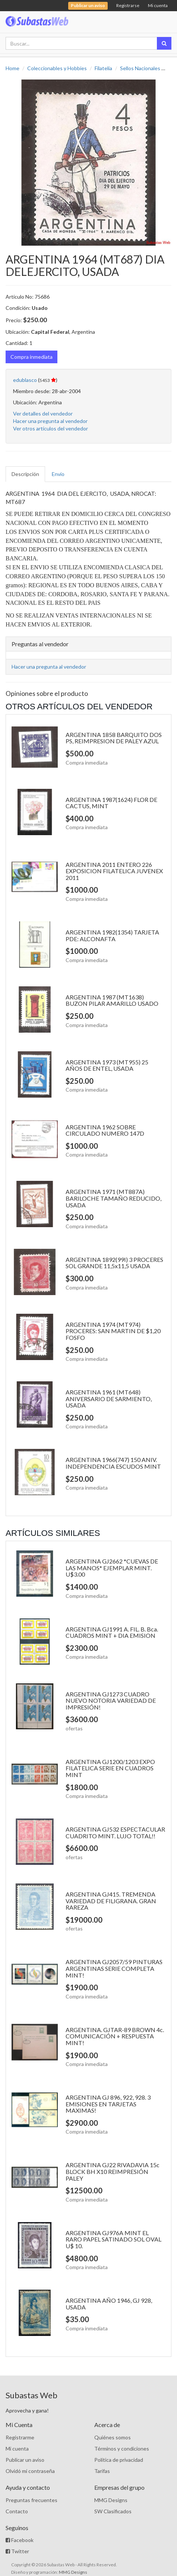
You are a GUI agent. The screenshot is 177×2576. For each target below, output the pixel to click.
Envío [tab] (58, 474)
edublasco (25, 380)
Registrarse (127, 5)
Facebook (20, 2540)
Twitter (17, 2551)
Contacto (17, 2511)
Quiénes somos (112, 2437)
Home (12, 68)
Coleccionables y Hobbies (57, 68)
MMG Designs (110, 2500)
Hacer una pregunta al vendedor (50, 421)
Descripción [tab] (25, 474)
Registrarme (20, 2437)
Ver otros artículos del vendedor (50, 428)
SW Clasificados (113, 2511)
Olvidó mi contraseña (30, 2471)
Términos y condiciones (121, 2448)
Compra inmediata (31, 357)
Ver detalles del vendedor (43, 413)
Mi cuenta (158, 5)
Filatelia (103, 68)
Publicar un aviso (25, 2460)
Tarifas (102, 2471)
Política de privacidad (118, 2460)
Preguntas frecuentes (31, 2500)
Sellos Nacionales (140, 68)
